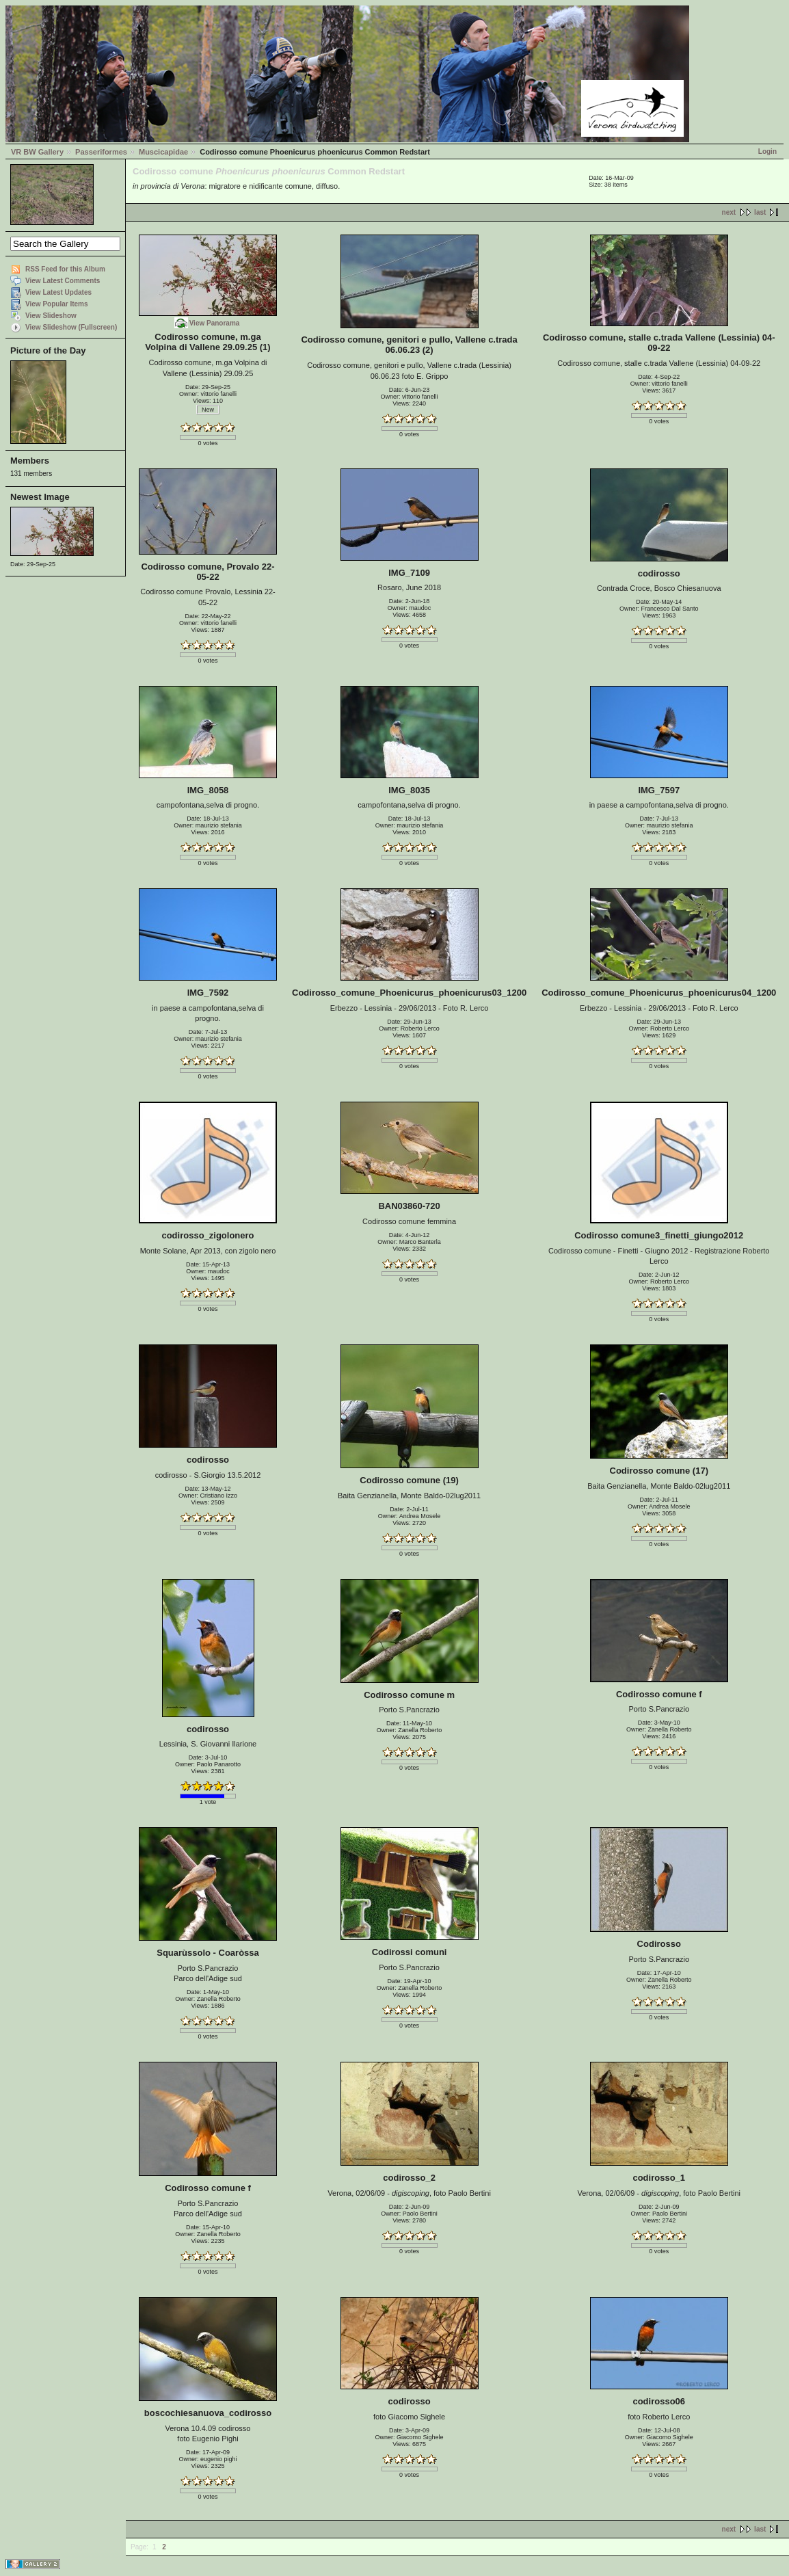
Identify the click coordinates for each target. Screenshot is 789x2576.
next (729, 212)
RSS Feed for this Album (65, 269)
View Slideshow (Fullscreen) (71, 327)
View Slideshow (51, 315)
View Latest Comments (62, 280)
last (760, 212)
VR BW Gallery (37, 152)
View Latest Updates (58, 292)
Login (767, 151)
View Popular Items (56, 304)
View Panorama (214, 323)
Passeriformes (101, 152)
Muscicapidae (163, 152)
